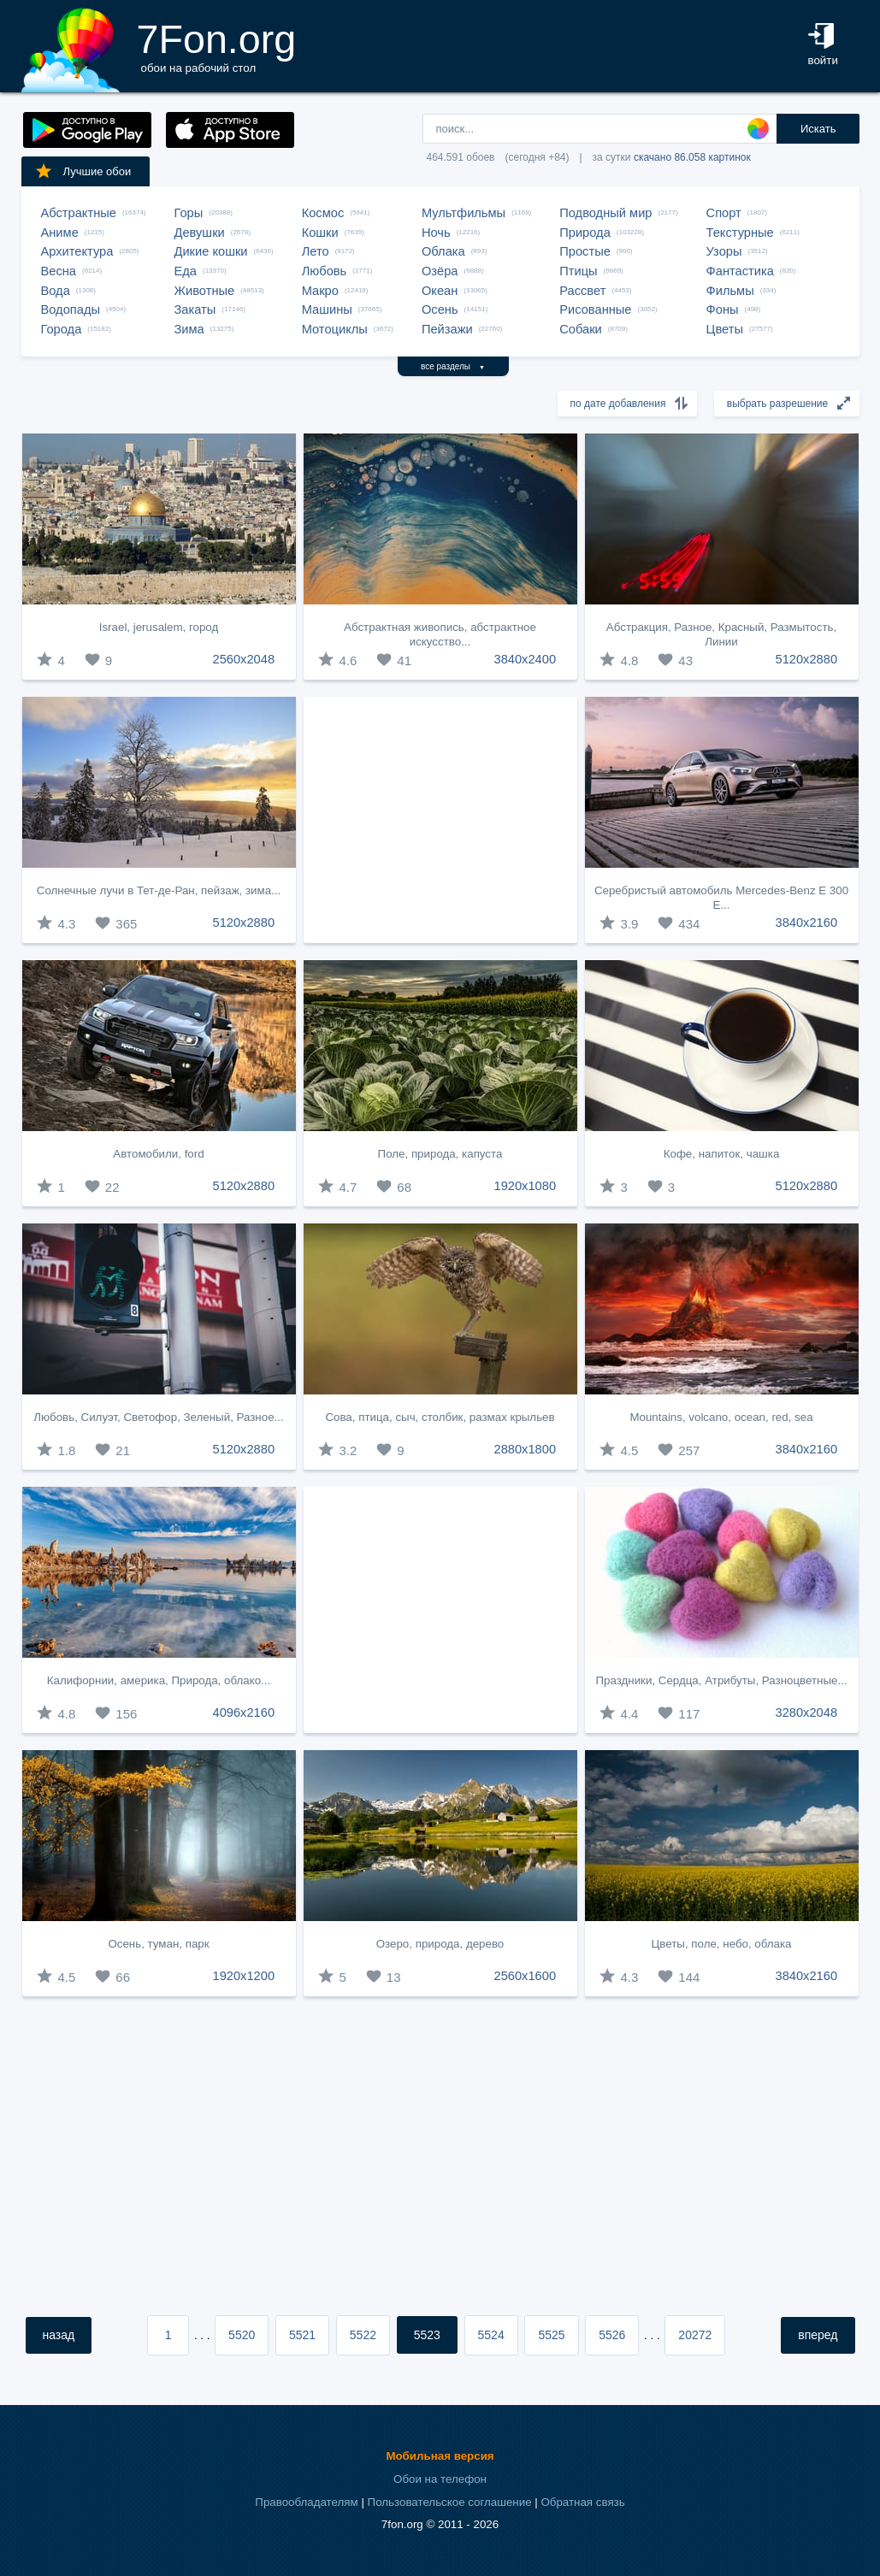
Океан (440, 291)
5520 (241, 2335)
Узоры (724, 251)
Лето (315, 251)
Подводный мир (605, 213)
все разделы (453, 366)
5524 (491, 2335)
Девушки (199, 232)
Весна (59, 271)
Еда (185, 271)
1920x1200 (244, 1976)
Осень (440, 309)
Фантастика (740, 271)
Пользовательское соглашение (450, 2502)
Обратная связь (582, 2502)
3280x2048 (807, 1712)
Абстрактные (78, 213)
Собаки (580, 329)
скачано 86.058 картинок (692, 157)
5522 (363, 2335)
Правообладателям (306, 2502)
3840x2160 (807, 922)
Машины (327, 309)
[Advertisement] (440, 820)
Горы (189, 213)
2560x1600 (525, 1976)
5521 (302, 2335)
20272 (695, 2335)
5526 (612, 2335)
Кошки (320, 232)
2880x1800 (525, 1449)
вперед (817, 2335)
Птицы (578, 271)
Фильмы (730, 291)
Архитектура (77, 251)
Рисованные (595, 309)
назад (59, 2335)
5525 (551, 2335)
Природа (585, 232)
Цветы (724, 329)
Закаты (195, 309)
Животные (204, 291)
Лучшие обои (83, 171)
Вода (55, 291)
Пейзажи (447, 329)
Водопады (70, 309)
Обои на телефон (440, 2479)
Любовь (324, 271)
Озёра (440, 271)
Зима (189, 329)
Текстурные (740, 232)
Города (61, 329)
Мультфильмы (463, 213)
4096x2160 (244, 1712)
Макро (320, 291)
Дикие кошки (211, 251)
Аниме (60, 232)
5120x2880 (807, 659)
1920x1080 (525, 1186)
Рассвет (582, 291)
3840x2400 (525, 659)
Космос (323, 213)
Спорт (723, 213)
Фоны (722, 309)
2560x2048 (244, 659)
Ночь (436, 232)
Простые (585, 251)
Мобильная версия (439, 2455)
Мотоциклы (335, 329)
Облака (443, 251)
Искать (818, 128)
